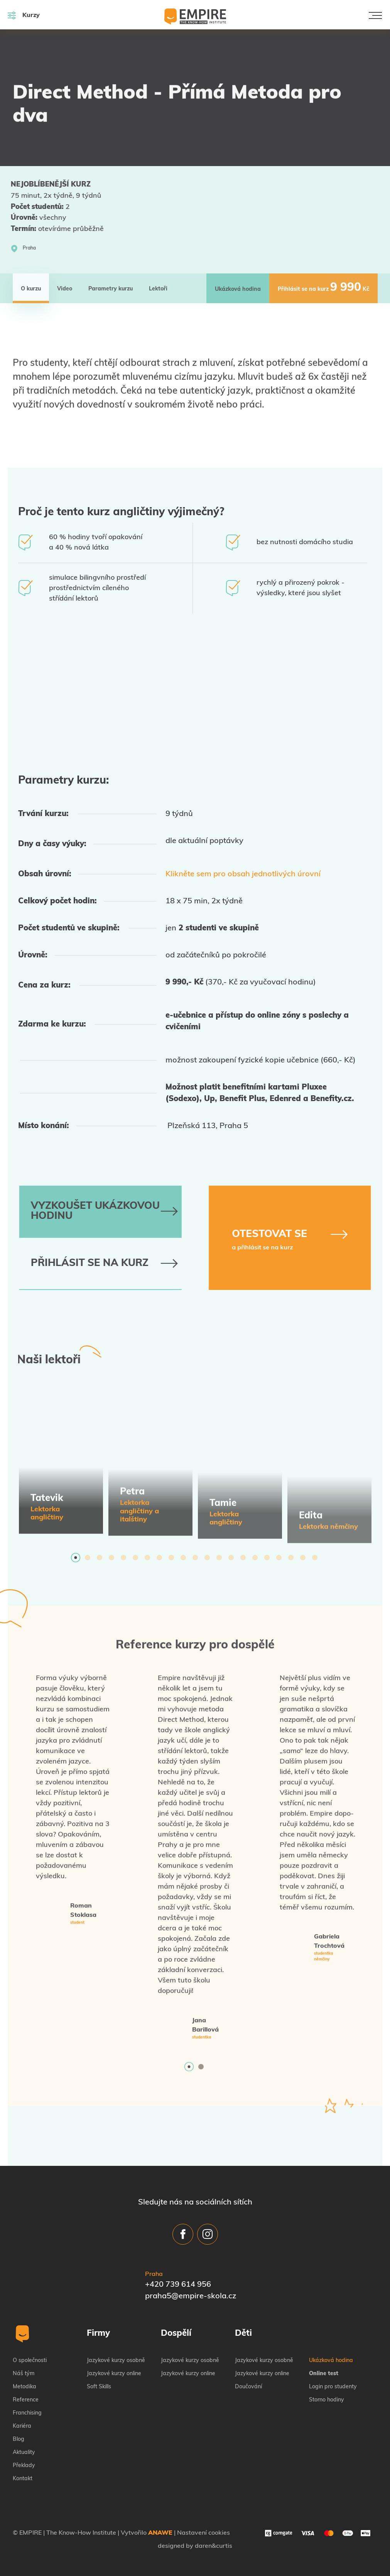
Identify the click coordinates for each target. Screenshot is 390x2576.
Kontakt (22, 2479)
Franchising (27, 2413)
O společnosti (30, 2361)
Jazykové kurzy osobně (116, 2361)
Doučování (248, 2387)
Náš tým (23, 2374)
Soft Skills (99, 2387)
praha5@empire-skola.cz (190, 2296)
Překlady (24, 2466)
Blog (18, 2439)
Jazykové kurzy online (114, 2374)
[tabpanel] (61, 1467)
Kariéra (22, 2426)
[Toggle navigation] (375, 15)
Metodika (24, 2387)
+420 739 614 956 (178, 2285)
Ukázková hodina (331, 2361)
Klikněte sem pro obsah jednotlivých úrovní (243, 874)
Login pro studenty (333, 2387)
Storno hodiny (326, 2400)
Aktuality (24, 2453)
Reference (26, 2400)
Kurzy (24, 15)
